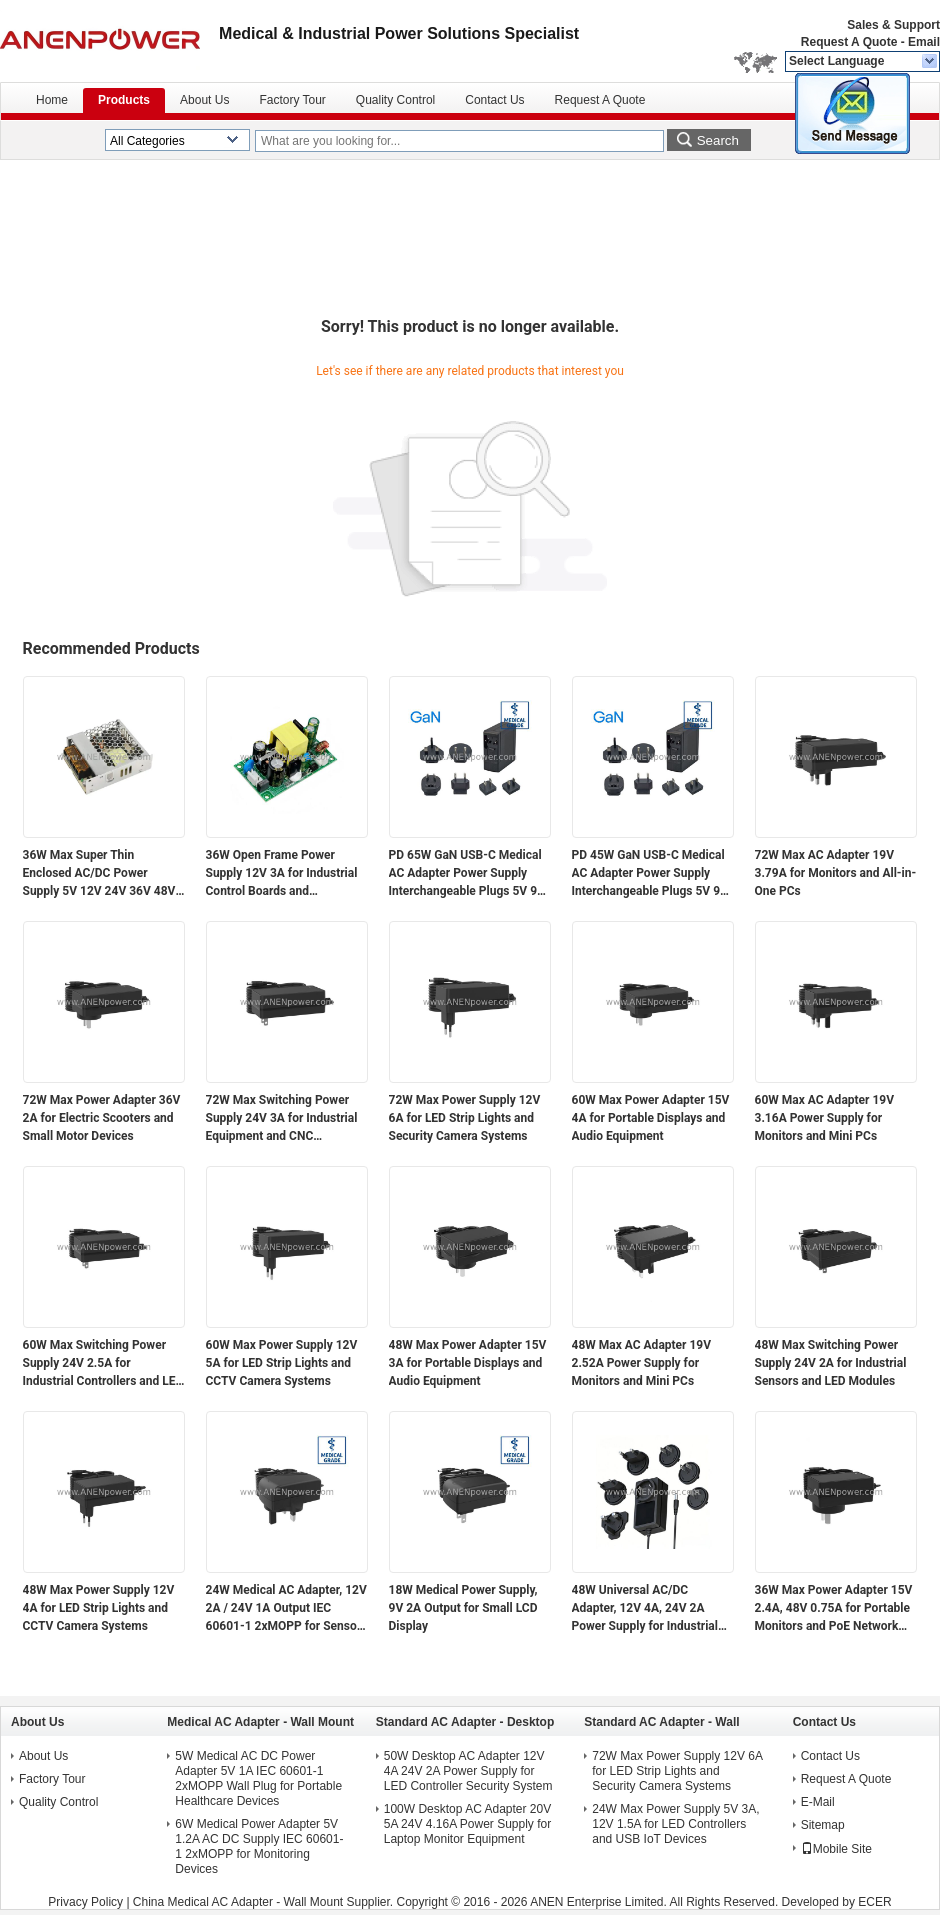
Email (924, 42)
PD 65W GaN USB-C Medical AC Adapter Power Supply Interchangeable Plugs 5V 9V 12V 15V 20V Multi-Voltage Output (467, 874)
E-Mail (818, 1802)
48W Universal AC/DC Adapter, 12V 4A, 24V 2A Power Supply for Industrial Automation (645, 1609)
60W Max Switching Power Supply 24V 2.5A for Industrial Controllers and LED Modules (103, 1364)
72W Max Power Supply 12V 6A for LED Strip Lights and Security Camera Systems (465, 1118)
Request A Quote (849, 42)
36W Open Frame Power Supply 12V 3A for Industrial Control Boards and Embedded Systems (282, 874)
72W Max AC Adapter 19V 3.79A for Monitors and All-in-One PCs (836, 873)
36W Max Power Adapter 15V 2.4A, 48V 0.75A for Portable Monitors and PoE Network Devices (834, 1609)
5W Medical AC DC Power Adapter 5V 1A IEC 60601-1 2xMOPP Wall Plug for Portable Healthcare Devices (258, 1778)
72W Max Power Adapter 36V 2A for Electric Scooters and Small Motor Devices (102, 1118)
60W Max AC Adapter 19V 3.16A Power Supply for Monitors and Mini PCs (825, 1118)
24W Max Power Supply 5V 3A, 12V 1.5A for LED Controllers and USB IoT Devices (675, 1824)
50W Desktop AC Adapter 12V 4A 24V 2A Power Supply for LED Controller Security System (468, 1771)
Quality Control (395, 100)
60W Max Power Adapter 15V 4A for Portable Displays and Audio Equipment (651, 1118)
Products (124, 100)
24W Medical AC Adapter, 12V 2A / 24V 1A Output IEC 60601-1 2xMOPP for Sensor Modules (286, 1609)
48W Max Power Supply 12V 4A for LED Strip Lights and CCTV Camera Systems (99, 1608)
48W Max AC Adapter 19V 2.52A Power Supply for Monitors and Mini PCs (642, 1363)
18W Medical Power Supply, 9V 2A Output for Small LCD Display (463, 1608)
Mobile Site (836, 1849)
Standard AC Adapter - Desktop (465, 1722)
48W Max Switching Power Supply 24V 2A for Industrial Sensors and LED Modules (831, 1363)
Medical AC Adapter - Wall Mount (260, 1722)
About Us (204, 100)
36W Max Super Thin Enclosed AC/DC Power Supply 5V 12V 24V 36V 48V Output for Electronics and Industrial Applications (99, 874)
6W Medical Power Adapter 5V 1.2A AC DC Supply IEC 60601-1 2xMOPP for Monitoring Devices (259, 1846)
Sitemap (823, 1825)
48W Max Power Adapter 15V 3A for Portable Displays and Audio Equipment (468, 1363)
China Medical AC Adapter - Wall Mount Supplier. (265, 1902)
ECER (874, 1902)
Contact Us (494, 100)
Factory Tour (292, 100)
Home (52, 100)
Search (718, 140)
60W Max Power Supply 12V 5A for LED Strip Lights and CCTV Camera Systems (282, 1363)
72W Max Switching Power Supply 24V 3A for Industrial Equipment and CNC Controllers (282, 1119)
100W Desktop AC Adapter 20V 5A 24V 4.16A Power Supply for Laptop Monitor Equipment (467, 1824)
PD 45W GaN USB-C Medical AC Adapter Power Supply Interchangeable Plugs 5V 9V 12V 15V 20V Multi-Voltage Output (650, 874)
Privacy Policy (85, 1902)
